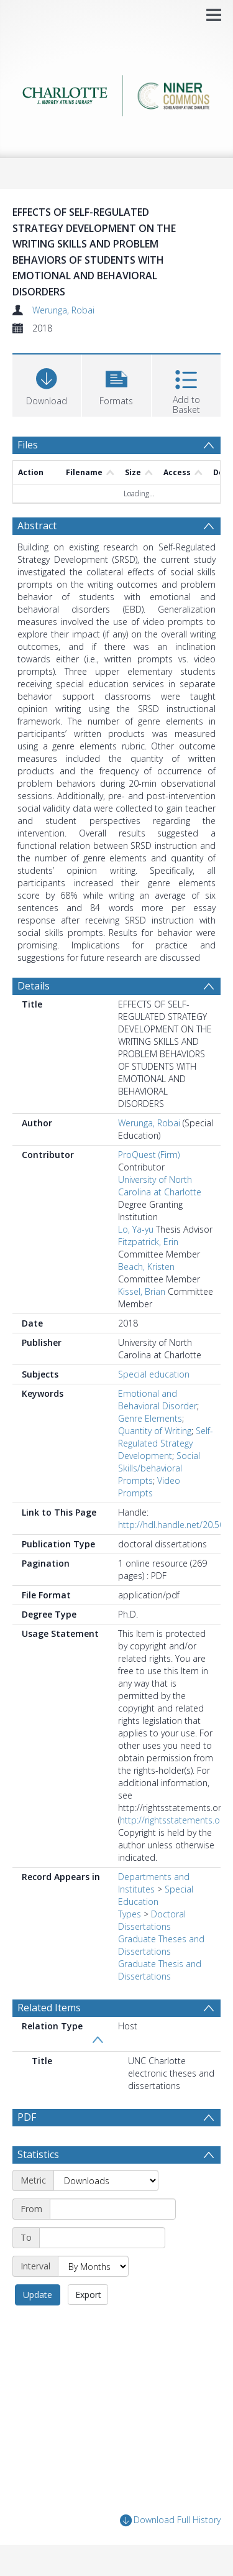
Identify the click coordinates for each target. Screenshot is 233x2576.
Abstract (37, 525)
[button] (116, 384)
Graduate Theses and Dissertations (161, 1945)
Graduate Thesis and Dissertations (159, 1970)
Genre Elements (150, 1418)
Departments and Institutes (154, 1883)
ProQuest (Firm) (149, 1155)
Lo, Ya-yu (135, 1229)
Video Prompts (149, 1487)
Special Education (155, 1895)
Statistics (38, 2154)
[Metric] (105, 2180)
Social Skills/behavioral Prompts (159, 1468)
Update (37, 2294)
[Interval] (93, 2266)
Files (27, 445)
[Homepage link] (117, 92)
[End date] (102, 2237)
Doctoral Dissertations (152, 1920)
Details (33, 986)
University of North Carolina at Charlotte (159, 1186)
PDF (26, 2117)
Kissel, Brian (141, 1291)
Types (129, 1914)
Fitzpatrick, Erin (148, 1242)
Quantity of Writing (154, 1431)
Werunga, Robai (63, 310)
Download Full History (170, 2520)
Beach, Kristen (146, 1266)
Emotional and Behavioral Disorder (157, 1400)
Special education (154, 1374)
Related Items (49, 2007)
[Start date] (113, 2209)
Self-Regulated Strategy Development (165, 1443)
